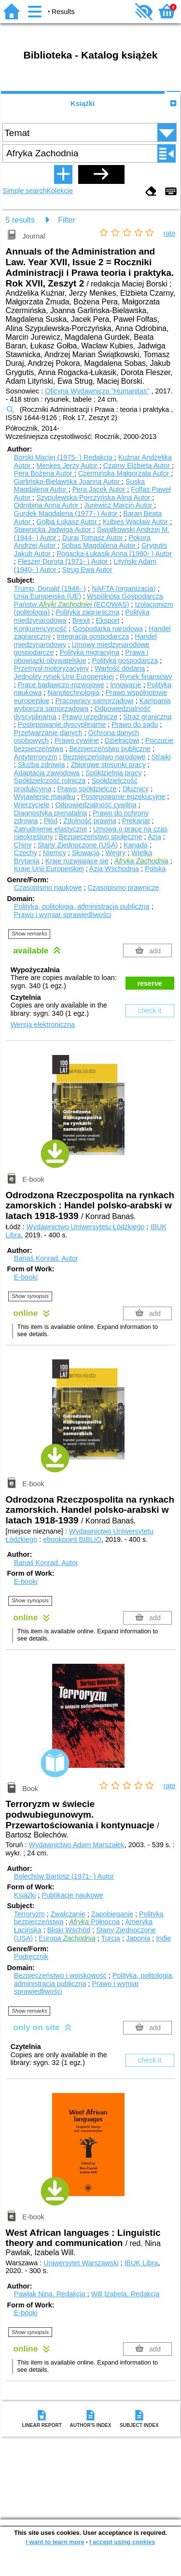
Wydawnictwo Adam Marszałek (77, 1845)
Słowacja (86, 853)
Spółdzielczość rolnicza (50, 780)
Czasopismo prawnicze (123, 887)
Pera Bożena (44, 473)
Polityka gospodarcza (125, 660)
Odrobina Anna (47, 505)
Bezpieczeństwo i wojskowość (60, 1975)
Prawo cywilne (77, 740)
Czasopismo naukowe (48, 887)
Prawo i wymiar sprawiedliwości (62, 915)
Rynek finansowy (146, 676)
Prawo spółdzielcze (86, 789)
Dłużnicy (136, 789)
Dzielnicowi (122, 740)
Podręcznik (31, 1956)
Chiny (23, 845)
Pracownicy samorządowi (94, 701)
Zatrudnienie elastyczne (50, 829)
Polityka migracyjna (89, 652)
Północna (94, 1922)
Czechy (25, 853)
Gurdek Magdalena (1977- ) (66, 513)
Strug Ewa (87, 569)
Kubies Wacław (136, 522)
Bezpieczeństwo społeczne (100, 837)
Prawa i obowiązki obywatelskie (81, 656)
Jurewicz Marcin (119, 505)
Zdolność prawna (89, 821)
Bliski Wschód (69, 1930)
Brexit (81, 620)
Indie (163, 1938)
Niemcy (54, 853)
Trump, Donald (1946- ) (50, 588)
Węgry (115, 853)
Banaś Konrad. (46, 1258)
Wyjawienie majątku (44, 796)
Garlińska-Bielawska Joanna (68, 481)
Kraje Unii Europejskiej (49, 869)
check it (150, 1010)
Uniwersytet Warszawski (80, 2263)
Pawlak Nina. (50, 2294)
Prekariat (136, 821)
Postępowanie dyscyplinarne (62, 724)
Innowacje (125, 685)
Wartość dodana (120, 668)
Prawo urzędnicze (89, 717)
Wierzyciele (32, 805)
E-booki (26, 1277)
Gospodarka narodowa (107, 629)
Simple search (24, 191)
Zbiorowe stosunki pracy (107, 764)
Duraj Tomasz (93, 538)
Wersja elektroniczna (43, 1024)
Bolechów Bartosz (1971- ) (64, 1876)
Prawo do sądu (134, 724)
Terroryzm (29, 1914)
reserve (150, 983)
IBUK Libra (141, 2263)
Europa (67, 1938)
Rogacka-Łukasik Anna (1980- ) (114, 553)
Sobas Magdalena (99, 545)
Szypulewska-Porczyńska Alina (94, 497)
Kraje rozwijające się (77, 861)
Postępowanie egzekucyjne (123, 796)
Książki (82, 103)
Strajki (161, 757)
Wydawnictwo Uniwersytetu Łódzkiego (86, 1227)
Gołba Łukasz (67, 522)
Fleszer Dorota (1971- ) (64, 561)
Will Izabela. (125, 2294)
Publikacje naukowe (72, 1895)
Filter (66, 220)
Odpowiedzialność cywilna (95, 805)
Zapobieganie (112, 1914)
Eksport (107, 620)
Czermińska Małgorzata (124, 473)
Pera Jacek (99, 489)
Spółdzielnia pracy (113, 773)
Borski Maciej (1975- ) (64, 457)
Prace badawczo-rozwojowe (61, 685)
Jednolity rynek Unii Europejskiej (64, 676)
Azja (154, 837)
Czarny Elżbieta (137, 465)
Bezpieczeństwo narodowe (104, 757)
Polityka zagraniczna (87, 612)
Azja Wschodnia (114, 869)
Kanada (136, 845)
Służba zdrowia (41, 764)
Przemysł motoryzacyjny (51, 668)
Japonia (138, 1938)
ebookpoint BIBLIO (72, 1539)
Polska (155, 869)
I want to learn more (55, 2542)
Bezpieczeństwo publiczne (110, 749)
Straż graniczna (147, 717)
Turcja (110, 1938)
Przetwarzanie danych (48, 733)
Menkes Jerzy (67, 465)
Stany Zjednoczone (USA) (78, 845)
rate (170, 233)
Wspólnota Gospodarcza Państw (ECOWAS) (88, 600)
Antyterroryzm (35, 757)
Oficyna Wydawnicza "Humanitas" (97, 391)
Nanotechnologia (73, 692)
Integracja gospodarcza (93, 636)
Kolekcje (60, 191)
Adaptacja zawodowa (47, 773)
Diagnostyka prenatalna (50, 813)
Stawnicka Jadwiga (53, 529)
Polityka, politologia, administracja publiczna (82, 906)
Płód (50, 821)
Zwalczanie (68, 1914)
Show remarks (29, 933)
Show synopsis (30, 1296)
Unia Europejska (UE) (47, 596)
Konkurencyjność (40, 629)
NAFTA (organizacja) (124, 588)
